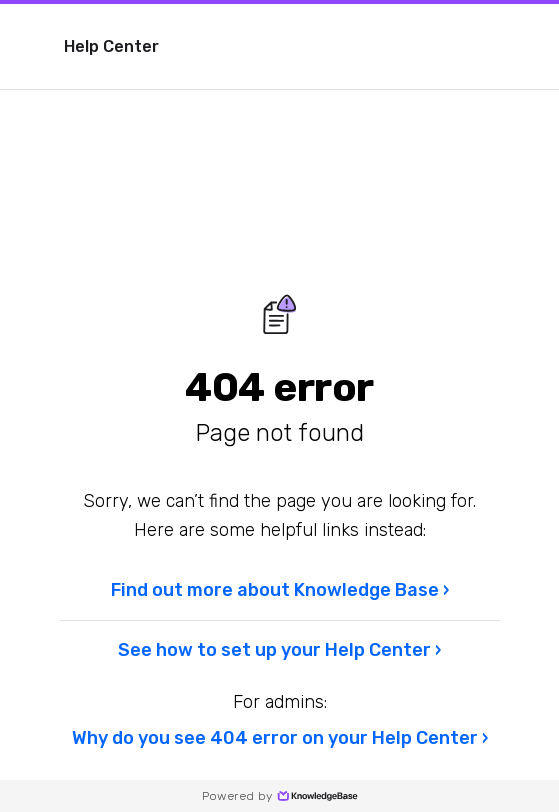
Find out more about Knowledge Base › (280, 590)
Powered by (280, 796)
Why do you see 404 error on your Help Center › (280, 738)
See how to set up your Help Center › (279, 650)
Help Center (111, 46)
